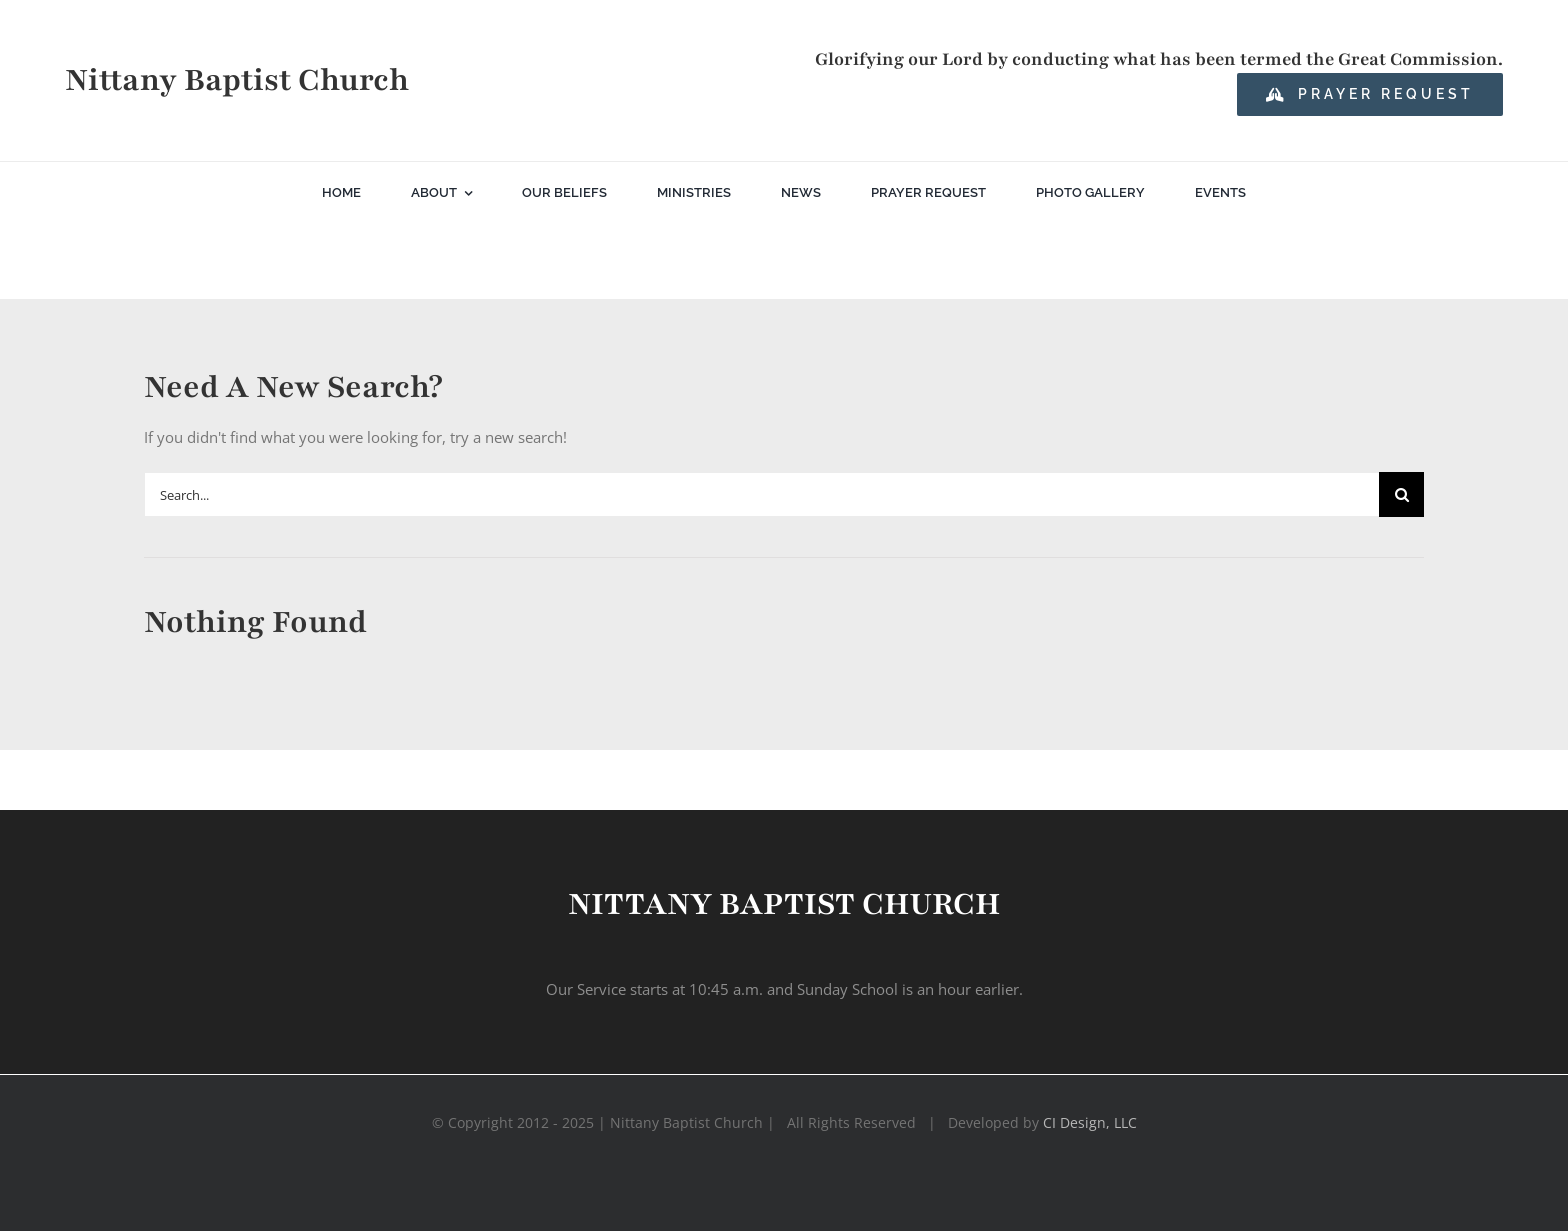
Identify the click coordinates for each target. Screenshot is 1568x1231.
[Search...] (761, 494)
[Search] (1401, 494)
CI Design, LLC (1090, 1122)
